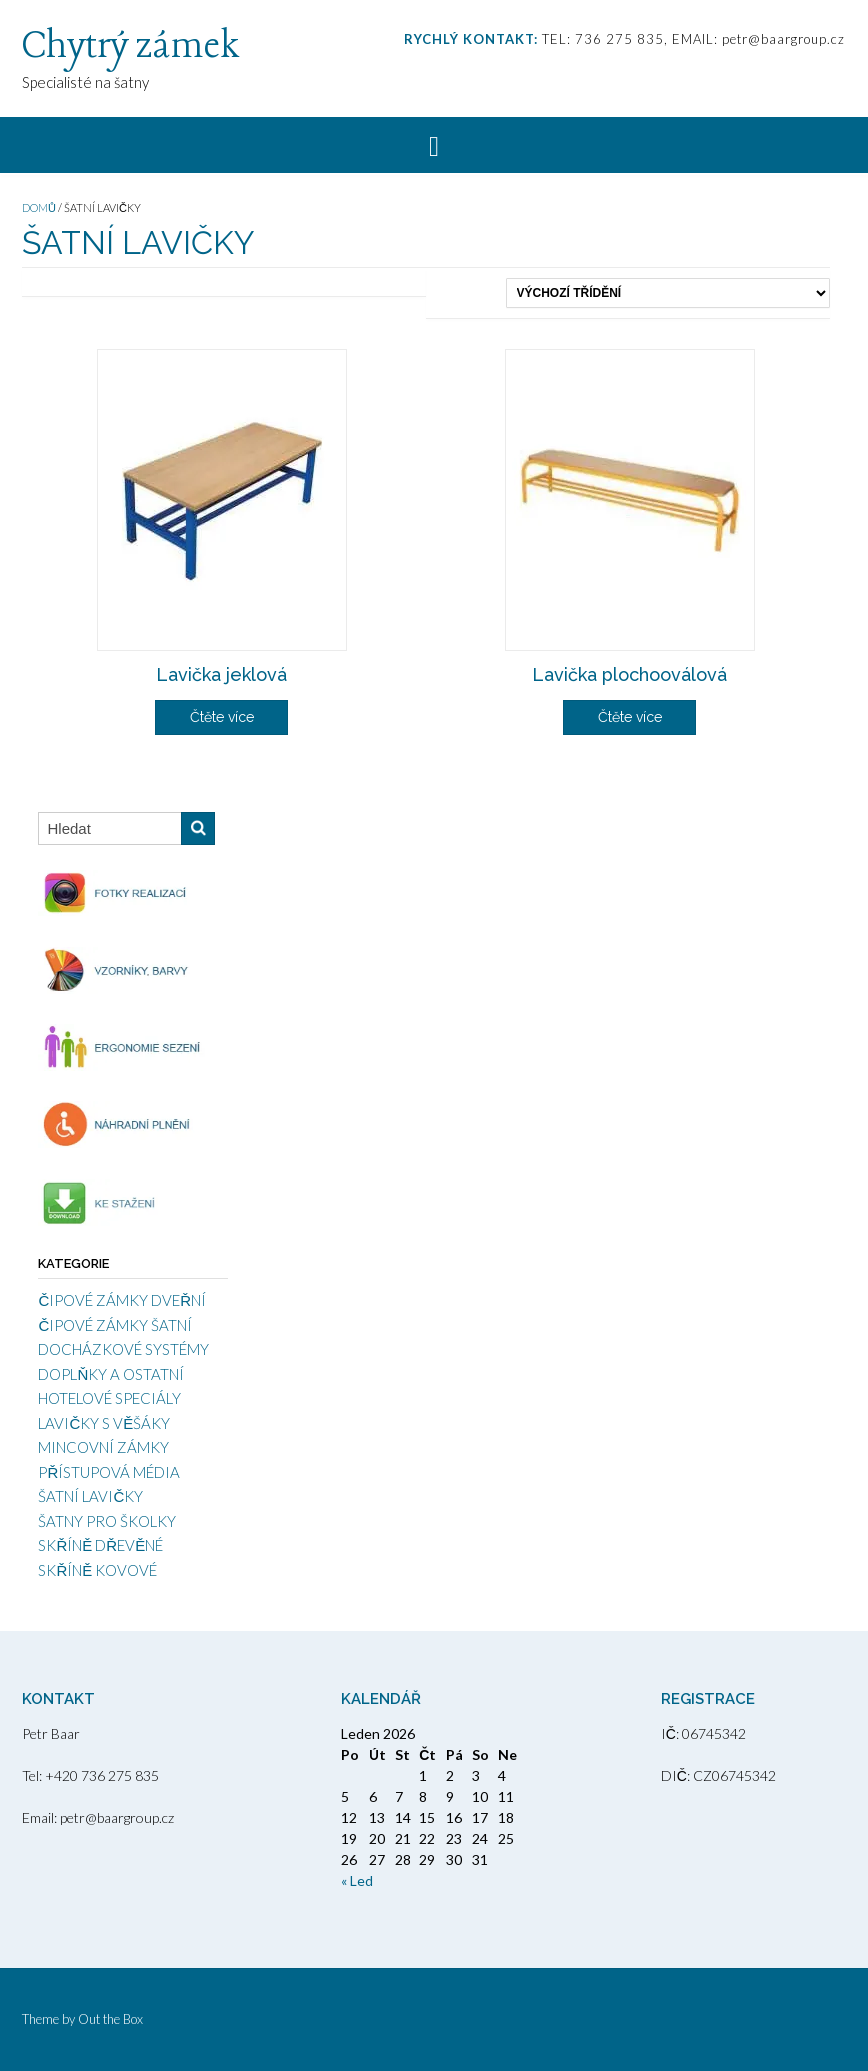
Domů (39, 207)
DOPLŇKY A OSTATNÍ (111, 1374)
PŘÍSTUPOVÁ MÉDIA (109, 1472)
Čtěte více (222, 717)
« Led (357, 1880)
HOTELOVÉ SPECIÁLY (109, 1398)
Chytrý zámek (130, 47)
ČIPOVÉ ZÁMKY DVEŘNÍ (122, 1300)
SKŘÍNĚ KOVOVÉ (97, 1570)
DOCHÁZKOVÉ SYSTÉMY (123, 1349)
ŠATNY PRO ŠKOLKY (107, 1521)
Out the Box (110, 2019)
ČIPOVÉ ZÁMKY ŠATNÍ (115, 1325)
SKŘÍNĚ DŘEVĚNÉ (100, 1545)
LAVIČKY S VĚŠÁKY (104, 1423)
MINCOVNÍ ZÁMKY (103, 1447)
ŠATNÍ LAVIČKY (90, 1496)
